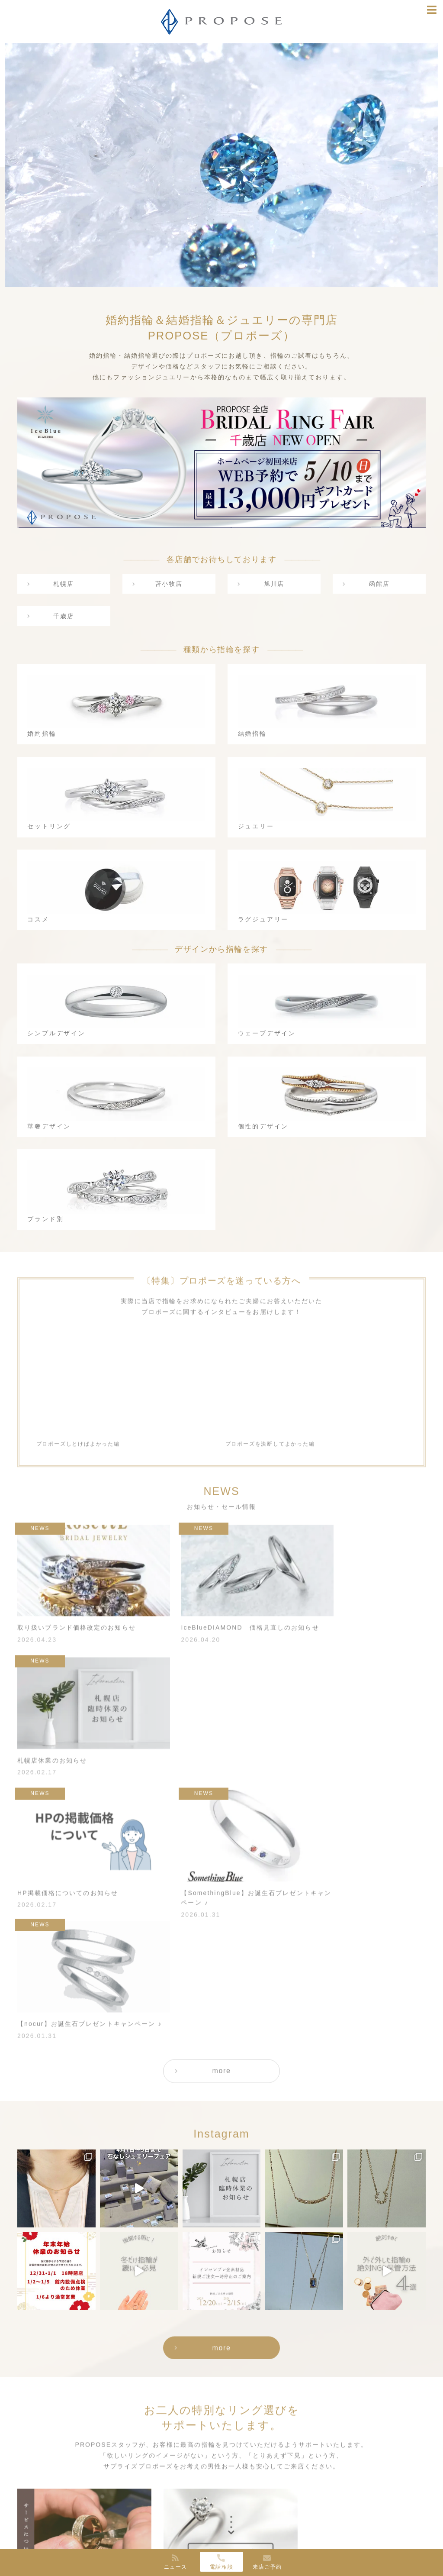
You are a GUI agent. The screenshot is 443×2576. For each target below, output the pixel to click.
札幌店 (63, 584)
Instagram (333, 2528)
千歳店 (63, 617)
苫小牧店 (169, 584)
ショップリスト (163, 2506)
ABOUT (152, 2485)
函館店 (379, 584)
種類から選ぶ (81, 2495)
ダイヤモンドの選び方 (255, 2528)
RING (69, 2485)
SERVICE (237, 2485)
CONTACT (238, 2540)
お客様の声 (239, 2506)
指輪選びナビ (336, 2495)
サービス (236, 2495)
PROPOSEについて (171, 2495)
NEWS (325, 2485)
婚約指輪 (80, 2506)
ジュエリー (83, 2539)
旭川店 (273, 584)
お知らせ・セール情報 (349, 2506)
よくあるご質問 (246, 2517)
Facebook (332, 2517)
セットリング (86, 2528)
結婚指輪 (80, 2517)
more (221, 1825)
